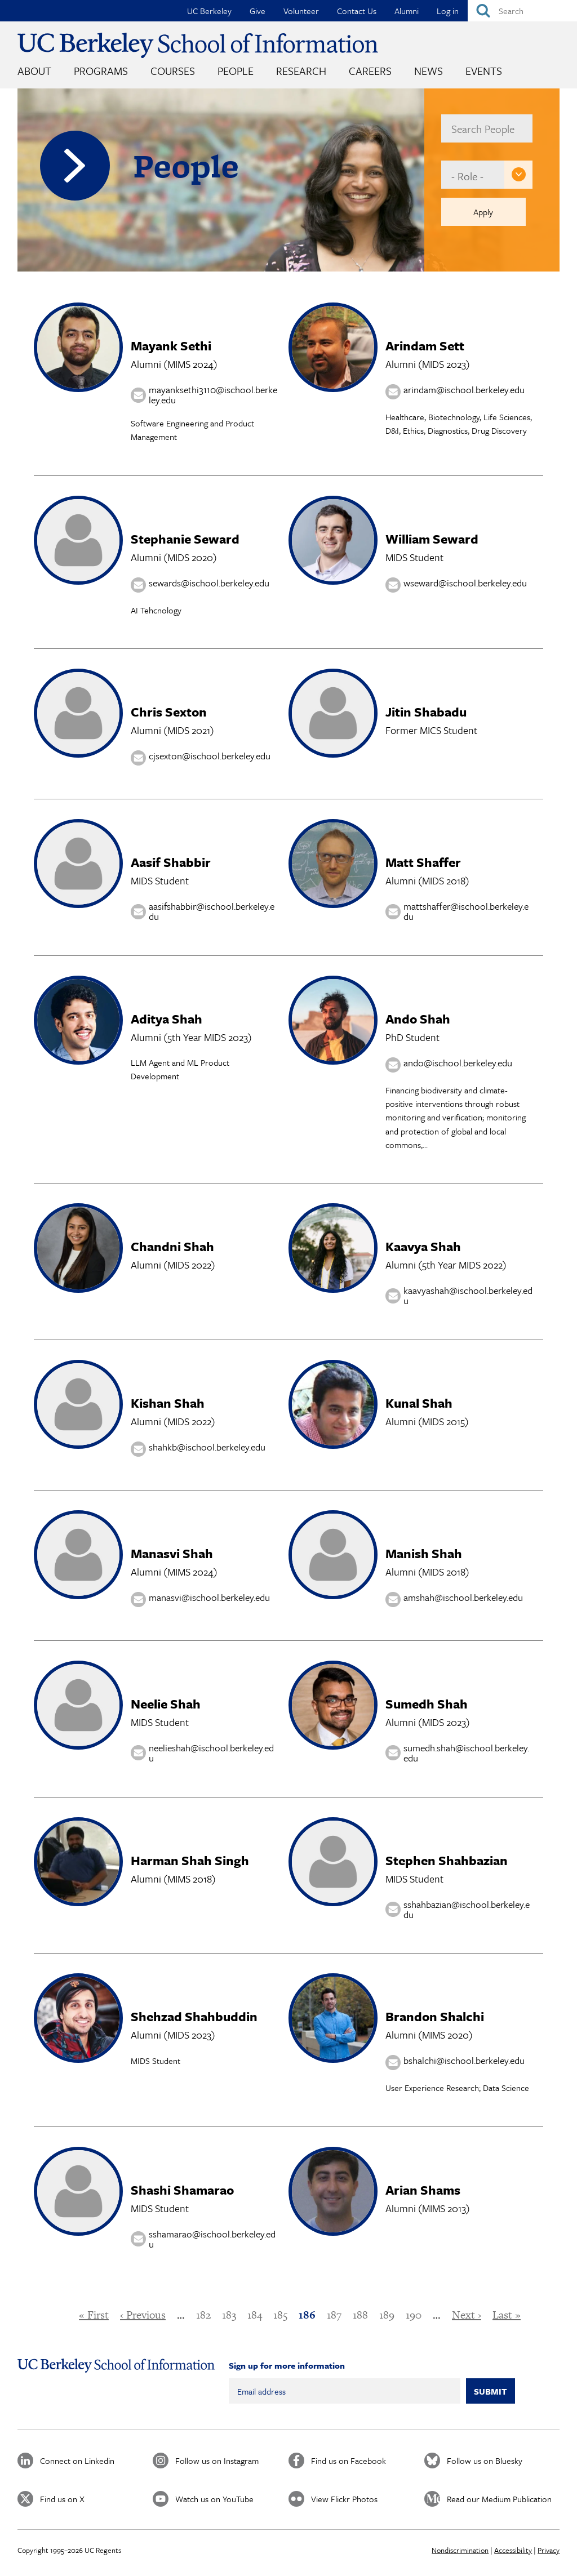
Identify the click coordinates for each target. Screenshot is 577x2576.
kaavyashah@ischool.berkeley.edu (467, 1296)
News (428, 70)
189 (386, 2315)
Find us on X (62, 2499)
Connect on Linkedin (77, 2460)
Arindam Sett (424, 345)
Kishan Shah (168, 1403)
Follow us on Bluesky (484, 2460)
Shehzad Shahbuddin (194, 2016)
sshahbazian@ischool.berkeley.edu (466, 1909)
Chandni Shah (172, 1246)
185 (280, 2315)
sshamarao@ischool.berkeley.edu (212, 2239)
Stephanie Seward (185, 539)
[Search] (522, 10)
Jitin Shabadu (426, 711)
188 (360, 2315)
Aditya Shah (166, 1018)
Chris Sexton (169, 711)
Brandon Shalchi (434, 2016)
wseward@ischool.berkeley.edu (465, 583)
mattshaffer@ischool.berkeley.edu (466, 911)
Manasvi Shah (172, 1553)
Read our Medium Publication (499, 2499)
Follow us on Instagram (217, 2460)
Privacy (549, 2550)
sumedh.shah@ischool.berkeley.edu (466, 1753)
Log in (448, 11)
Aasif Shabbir (171, 862)
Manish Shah (423, 1553)
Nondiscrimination (460, 2550)
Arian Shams (422, 2190)
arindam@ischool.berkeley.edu (464, 390)
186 (307, 2315)
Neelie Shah (166, 1703)
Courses (172, 70)
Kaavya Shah (423, 1246)
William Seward (431, 539)
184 (254, 2315)
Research (301, 70)
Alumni (406, 11)
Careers (370, 70)
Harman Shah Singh (190, 1860)
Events (483, 70)
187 (334, 2315)
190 (413, 2315)
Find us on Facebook (348, 2460)
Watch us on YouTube (214, 2499)
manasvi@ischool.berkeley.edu (209, 1597)
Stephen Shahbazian (446, 1860)
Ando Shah (417, 1018)
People (236, 70)
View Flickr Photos (344, 2499)
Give (257, 11)
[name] (487, 128)
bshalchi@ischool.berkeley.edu (464, 2061)
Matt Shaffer (423, 862)
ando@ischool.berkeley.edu (457, 1063)
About (34, 70)
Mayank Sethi (171, 345)
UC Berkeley (209, 11)
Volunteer (301, 11)
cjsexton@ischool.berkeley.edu (209, 756)
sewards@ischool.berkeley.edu (209, 583)
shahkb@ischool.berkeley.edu (207, 1447)
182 (203, 2315)
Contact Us (356, 11)
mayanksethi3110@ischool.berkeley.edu (213, 395)
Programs (101, 70)
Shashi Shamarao (182, 2190)
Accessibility (513, 2550)
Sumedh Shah (426, 1703)
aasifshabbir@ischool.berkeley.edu (211, 911)
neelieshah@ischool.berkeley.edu (211, 1753)
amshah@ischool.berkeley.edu (463, 1597)
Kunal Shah (418, 1403)
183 (229, 2315)
